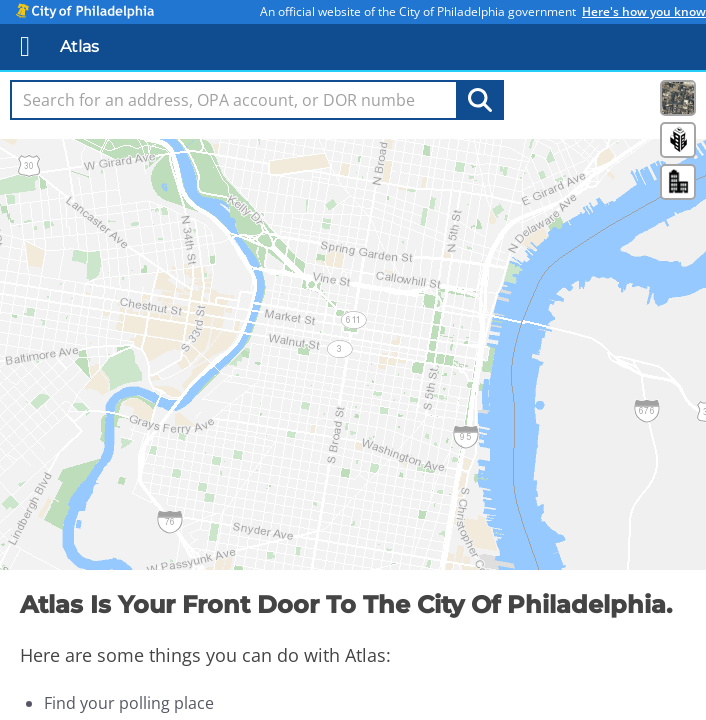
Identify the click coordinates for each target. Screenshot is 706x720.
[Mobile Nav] (25, 46)
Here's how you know (644, 11)
